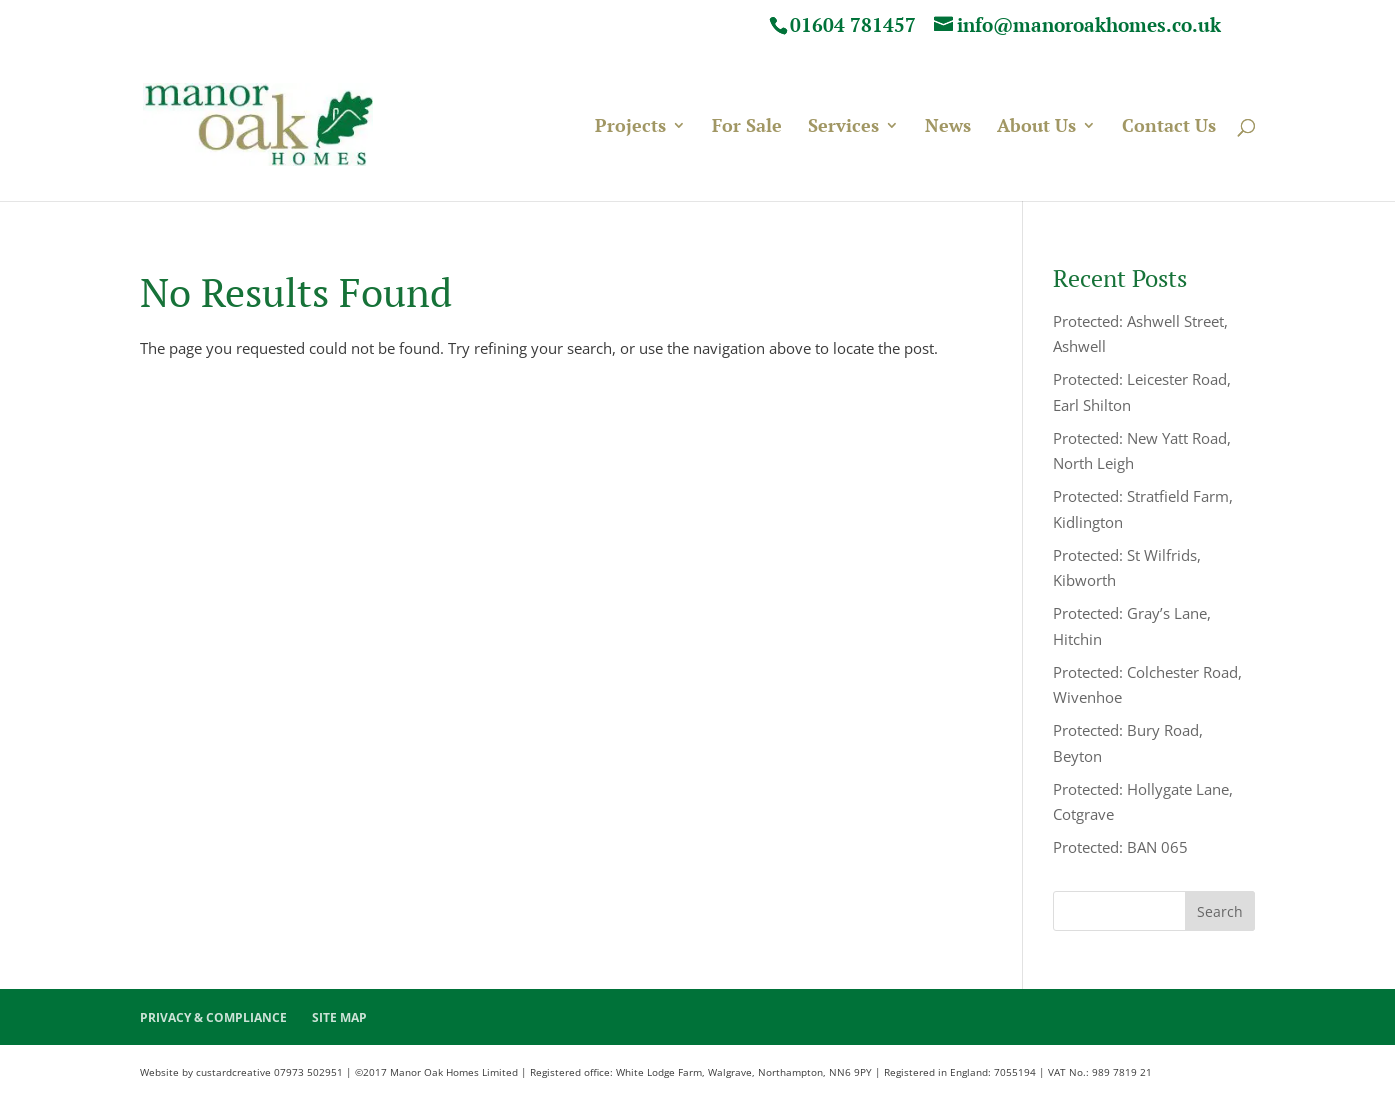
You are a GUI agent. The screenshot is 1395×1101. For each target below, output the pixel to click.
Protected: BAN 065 (1120, 847)
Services (843, 128)
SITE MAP (339, 1017)
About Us (1036, 128)
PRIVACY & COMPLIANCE (213, 1017)
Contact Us (1169, 128)
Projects (630, 128)
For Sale (747, 128)
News (948, 128)
